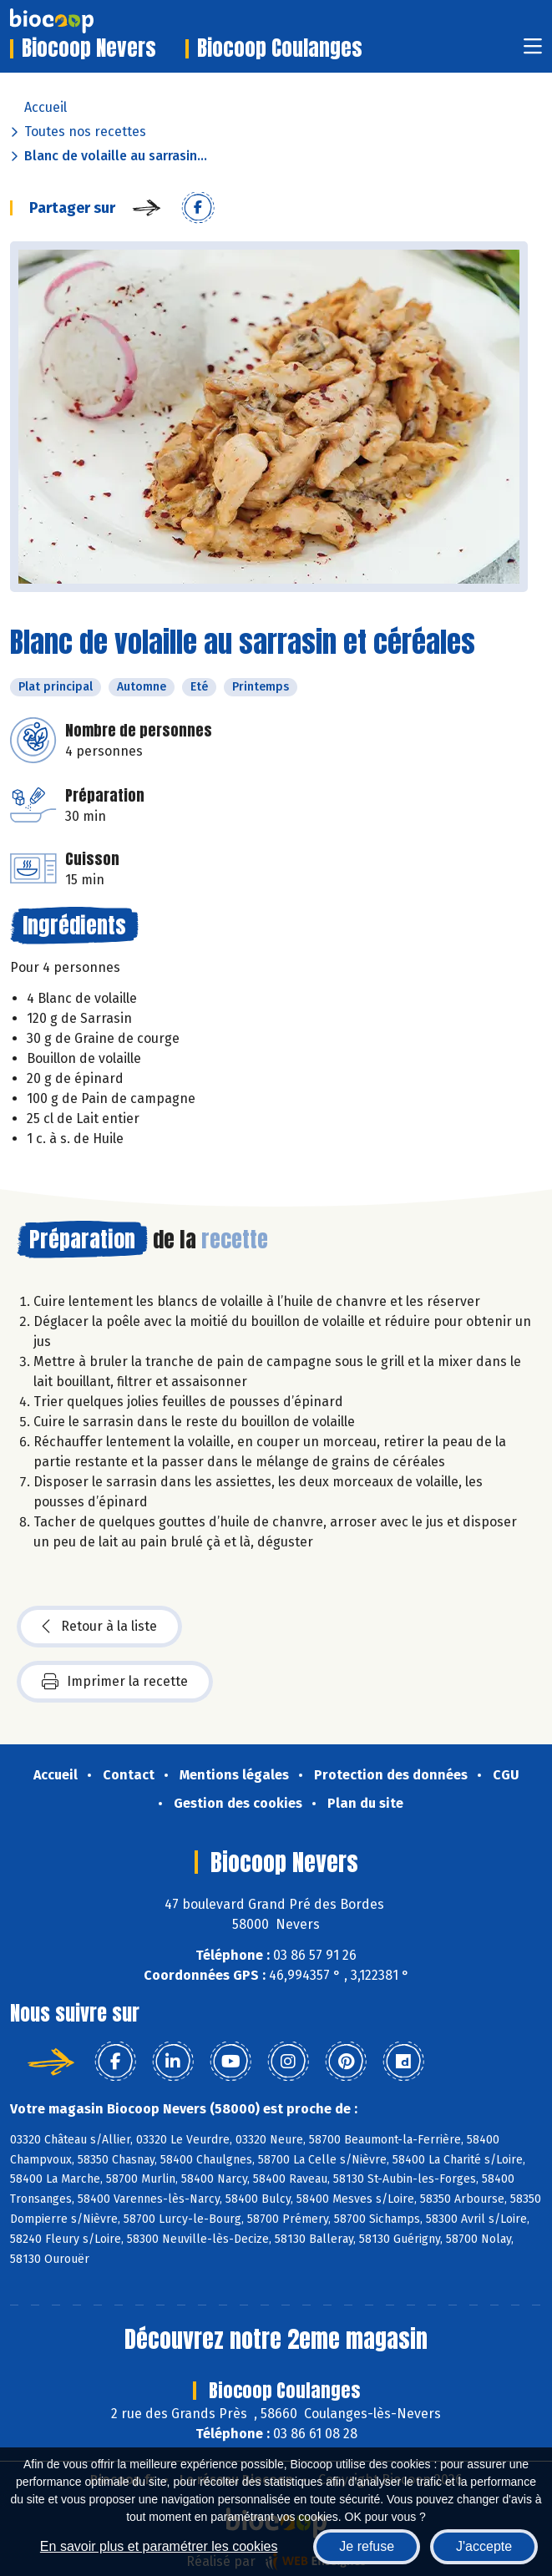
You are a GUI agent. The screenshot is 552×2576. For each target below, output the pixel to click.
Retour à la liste (99, 1626)
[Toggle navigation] (533, 51)
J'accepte (484, 2546)
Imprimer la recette (115, 1681)
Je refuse (366, 2546)
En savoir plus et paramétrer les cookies (159, 2546)
